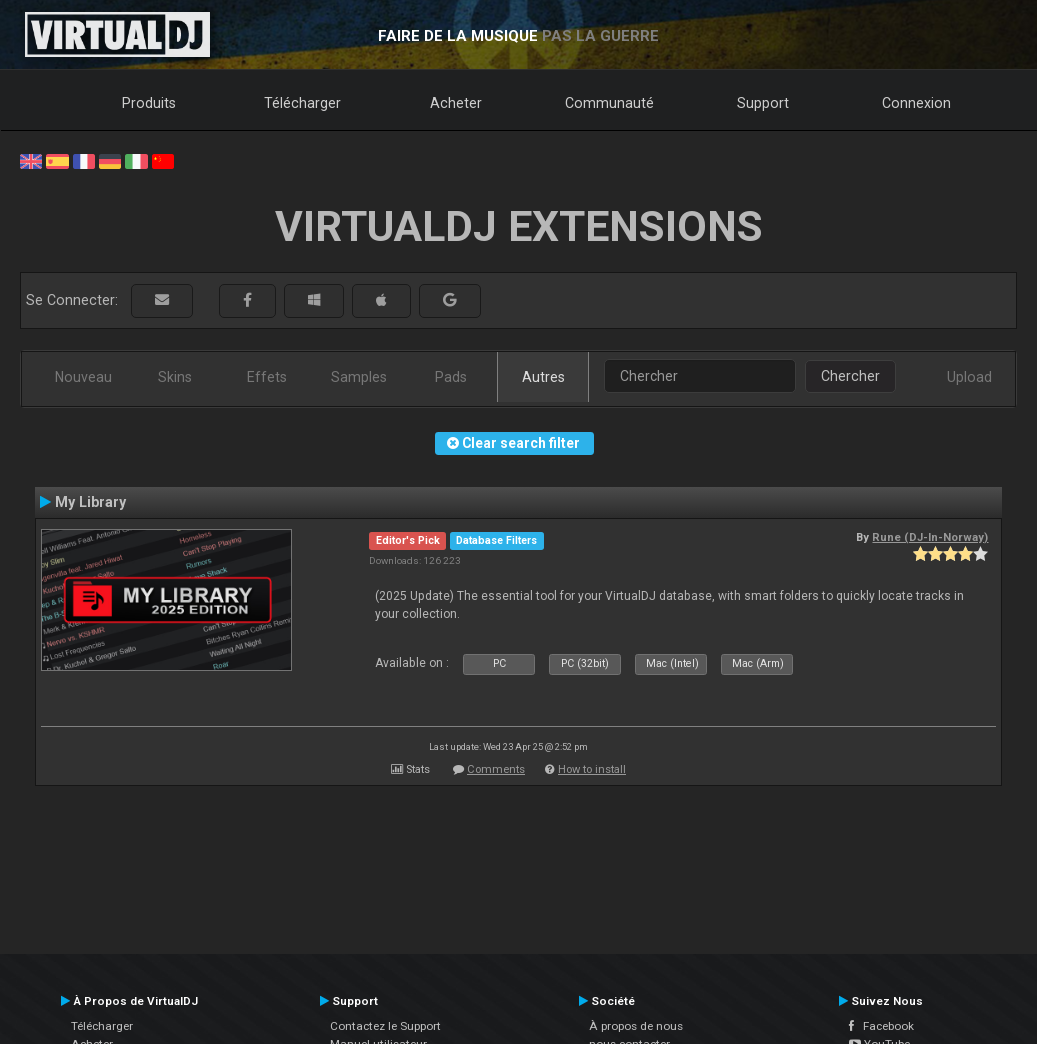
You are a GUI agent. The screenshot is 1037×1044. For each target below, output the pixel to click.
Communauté (609, 103)
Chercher (850, 376)
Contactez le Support (385, 1026)
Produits (149, 103)
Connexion (916, 103)
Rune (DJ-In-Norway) (930, 537)
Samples (359, 377)
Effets (267, 377)
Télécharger (302, 103)
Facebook (881, 1026)
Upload (969, 377)
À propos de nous (636, 1026)
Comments (496, 769)
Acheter (456, 103)
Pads (451, 377)
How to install (592, 769)
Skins (175, 377)
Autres (543, 377)
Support (763, 103)
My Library (90, 502)
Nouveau (83, 377)
